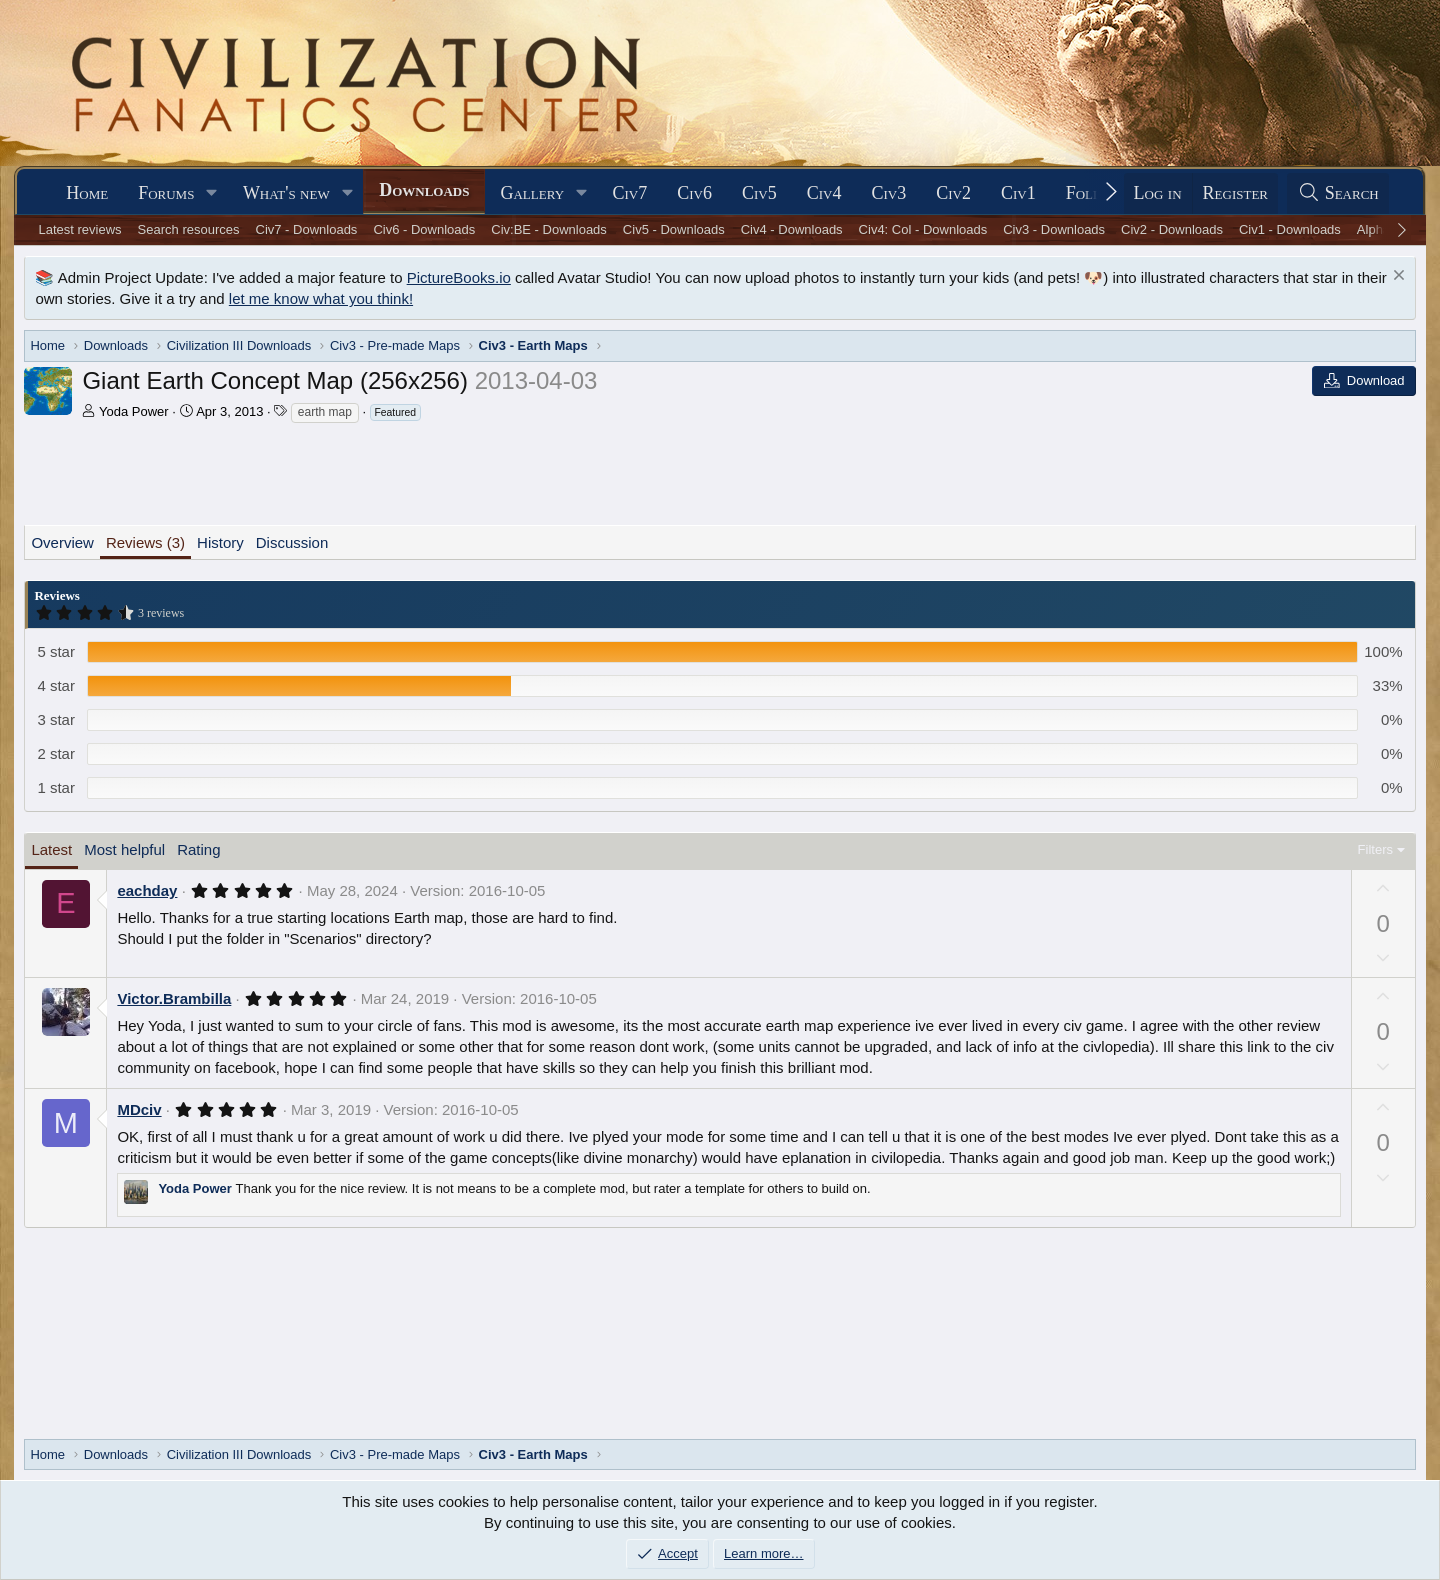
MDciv (139, 1109)
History (220, 542)
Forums (166, 193)
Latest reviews (80, 229)
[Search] (1338, 193)
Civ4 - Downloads (792, 229)
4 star (56, 685)
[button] (212, 193)
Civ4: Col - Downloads (923, 229)
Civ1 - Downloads (1290, 229)
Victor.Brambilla (174, 998)
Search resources (189, 229)
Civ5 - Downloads (674, 229)
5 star (56, 651)
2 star (56, 753)
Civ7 (630, 193)
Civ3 (888, 193)
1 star (56, 787)
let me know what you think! (321, 298)
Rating (198, 849)
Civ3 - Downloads (1054, 229)
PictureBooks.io (459, 277)
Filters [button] (1375, 849)
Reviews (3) (145, 542)
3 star (56, 719)
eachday (147, 890)
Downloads (424, 190)
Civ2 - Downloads (1172, 229)
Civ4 (824, 193)
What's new (286, 193)
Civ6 (694, 193)
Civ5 (759, 193)
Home (87, 193)
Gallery (532, 193)
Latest (51, 849)
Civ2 (953, 193)
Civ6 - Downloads (424, 229)
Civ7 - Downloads (307, 229)
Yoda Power (134, 411)
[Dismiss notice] (1396, 277)
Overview (62, 542)
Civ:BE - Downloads (549, 229)
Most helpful (124, 849)
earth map (325, 412)
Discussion (292, 542)
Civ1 (1018, 193)
